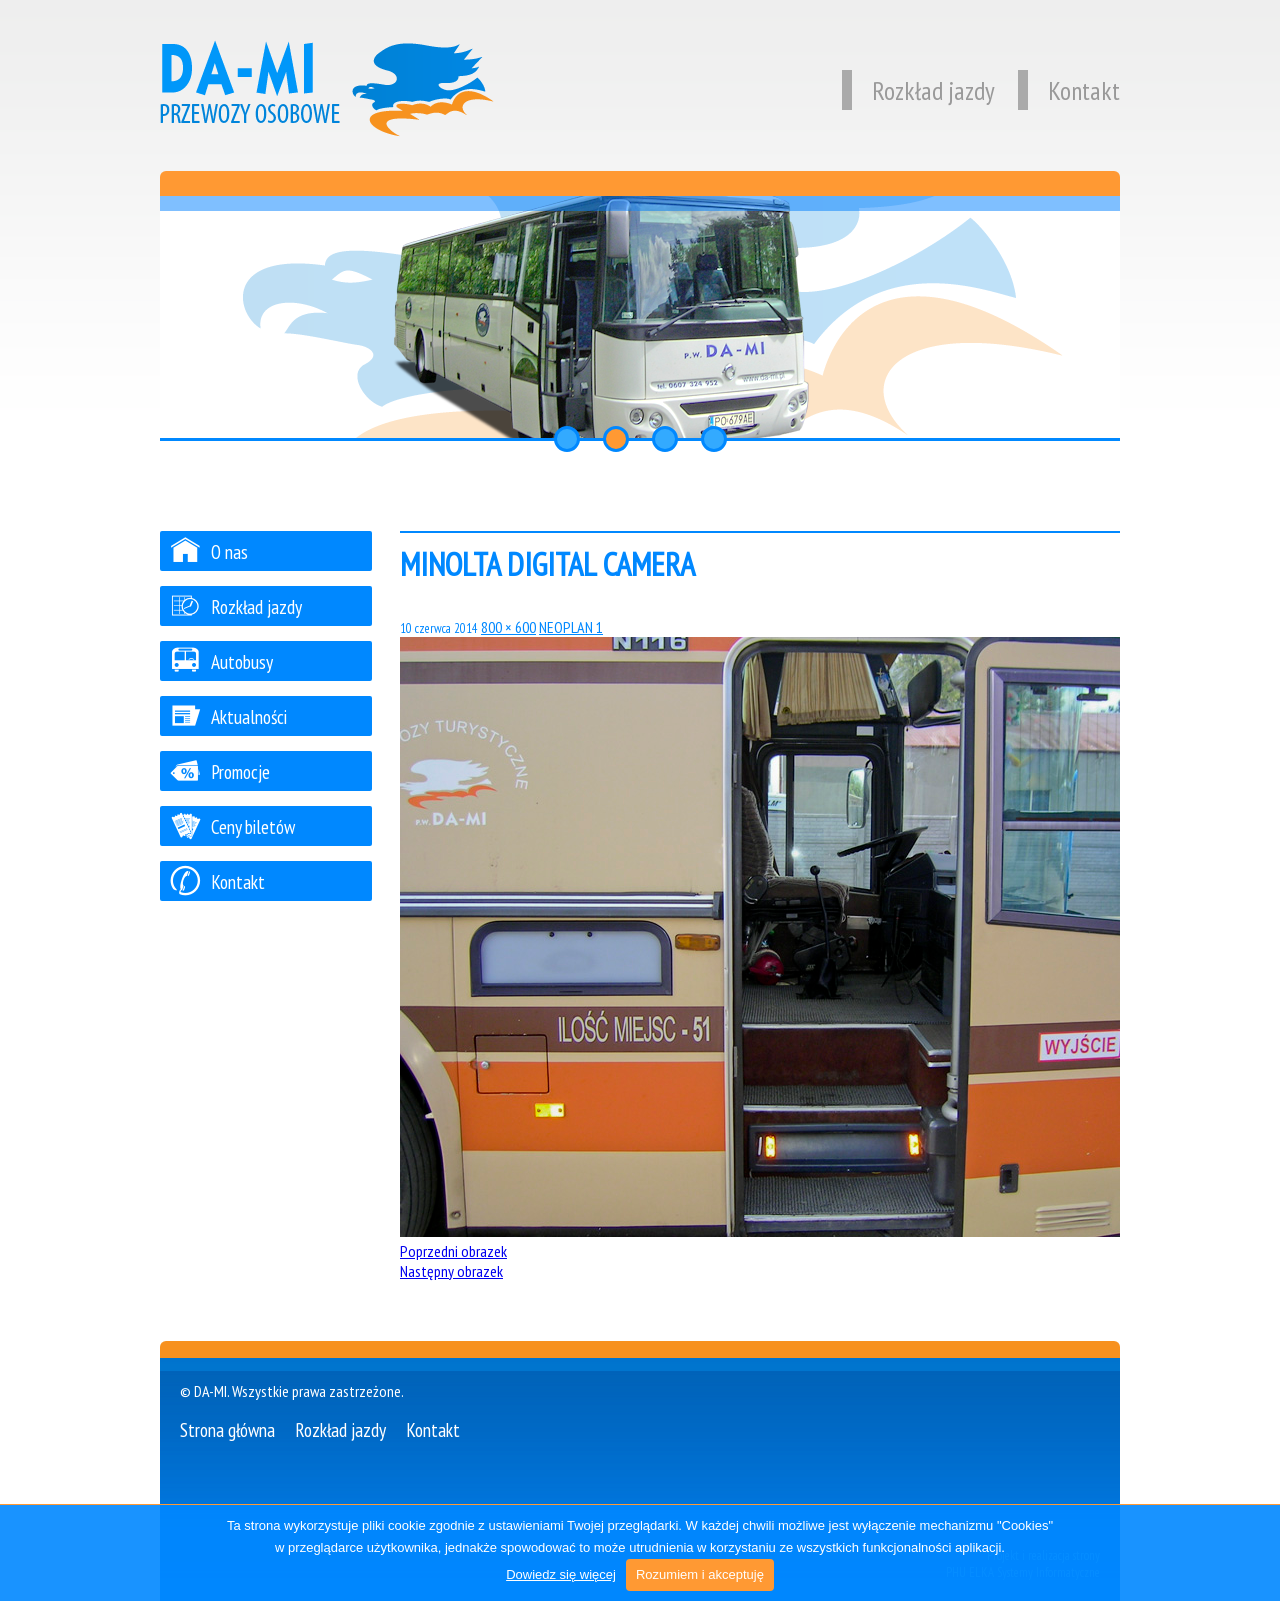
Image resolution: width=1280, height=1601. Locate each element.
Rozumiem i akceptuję (700, 1574)
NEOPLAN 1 (571, 627)
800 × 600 (508, 627)
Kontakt (1069, 90)
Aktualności (228, 716)
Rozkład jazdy (918, 90)
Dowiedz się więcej (561, 1574)
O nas (209, 551)
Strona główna (227, 1429)
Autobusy (221, 661)
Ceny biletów (232, 826)
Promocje (220, 771)
